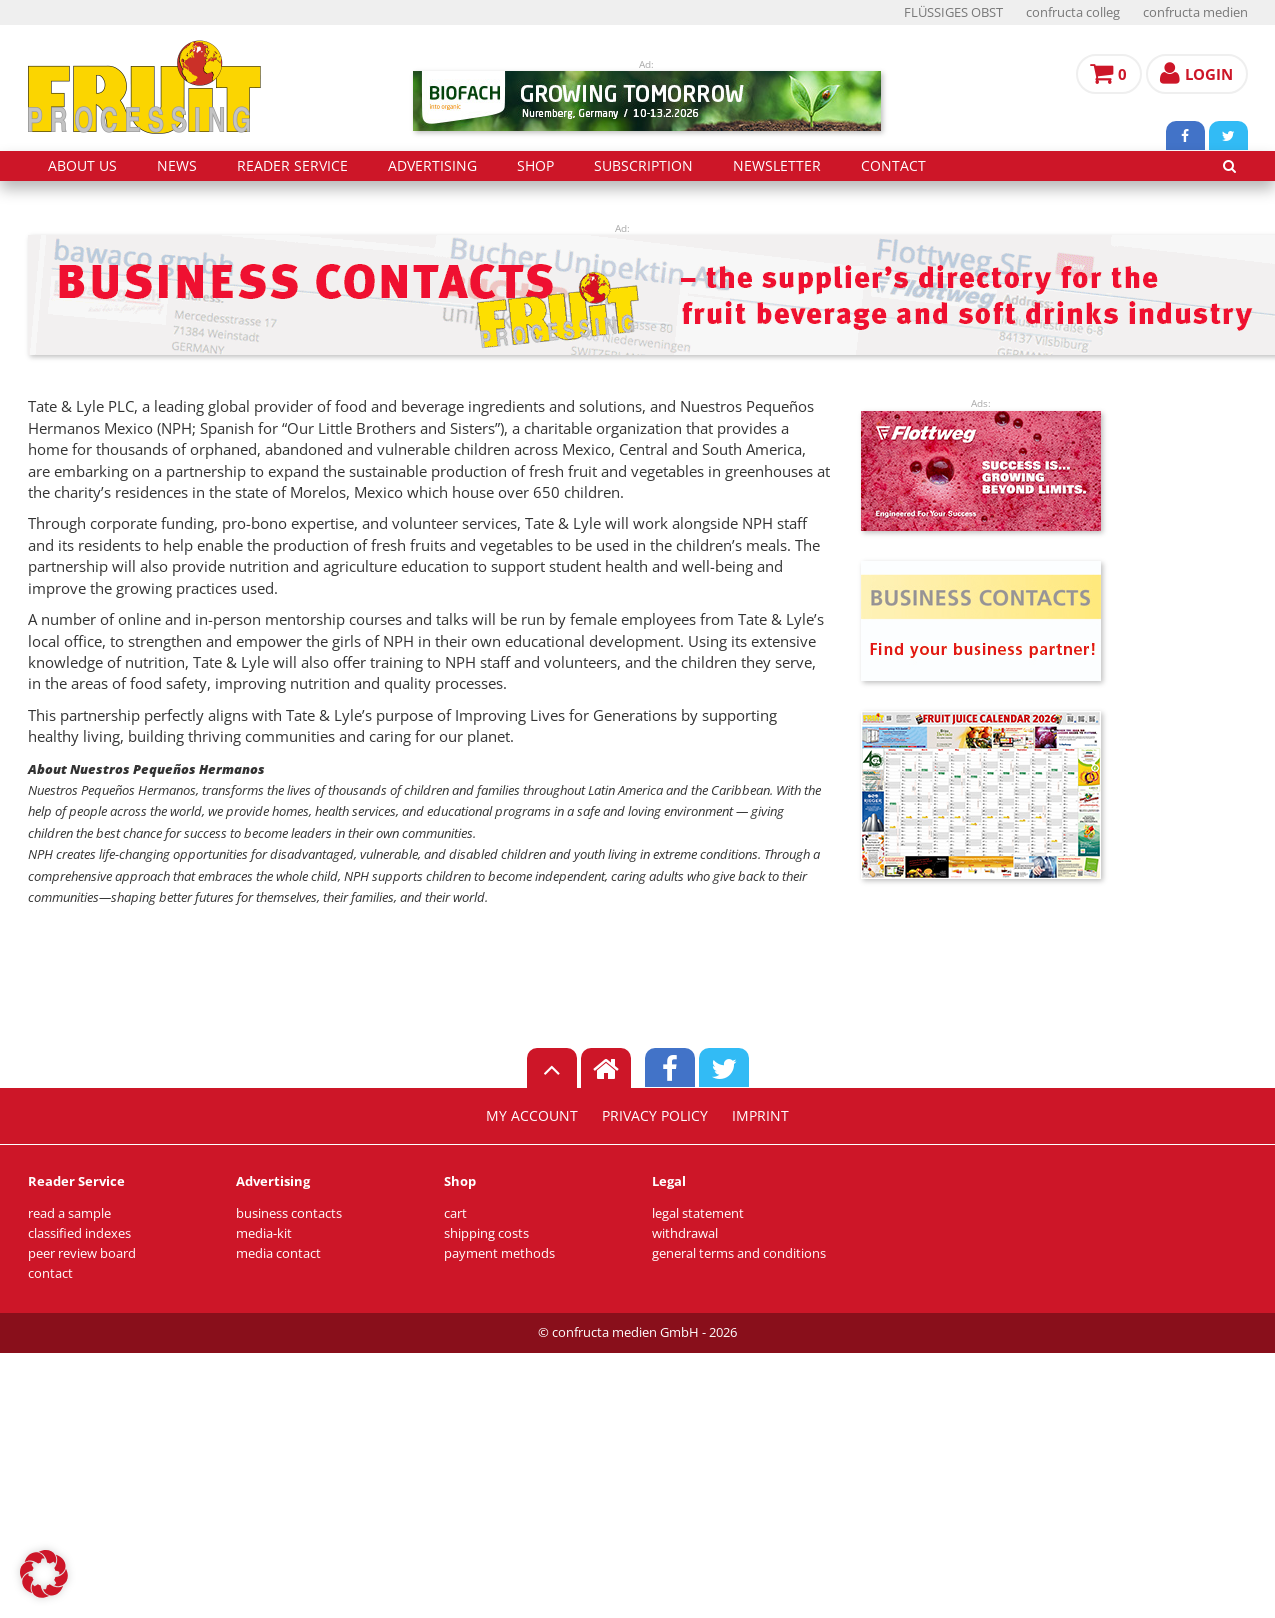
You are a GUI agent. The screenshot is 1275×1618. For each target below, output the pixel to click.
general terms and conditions (739, 1253)
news (177, 166)
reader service (292, 166)
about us (82, 166)
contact (893, 166)
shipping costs (486, 1233)
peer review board (82, 1253)
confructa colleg (1073, 12)
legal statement (698, 1213)
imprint (760, 1116)
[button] (44, 1574)
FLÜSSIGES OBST (953, 12)
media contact (278, 1253)
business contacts (289, 1213)
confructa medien (1195, 12)
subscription (643, 166)
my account (532, 1116)
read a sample (69, 1213)
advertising (432, 166)
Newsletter (777, 166)
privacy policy (655, 1116)
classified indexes (79, 1233)
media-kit (264, 1233)
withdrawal (685, 1233)
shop (535, 166)
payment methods (499, 1253)
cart (455, 1213)
